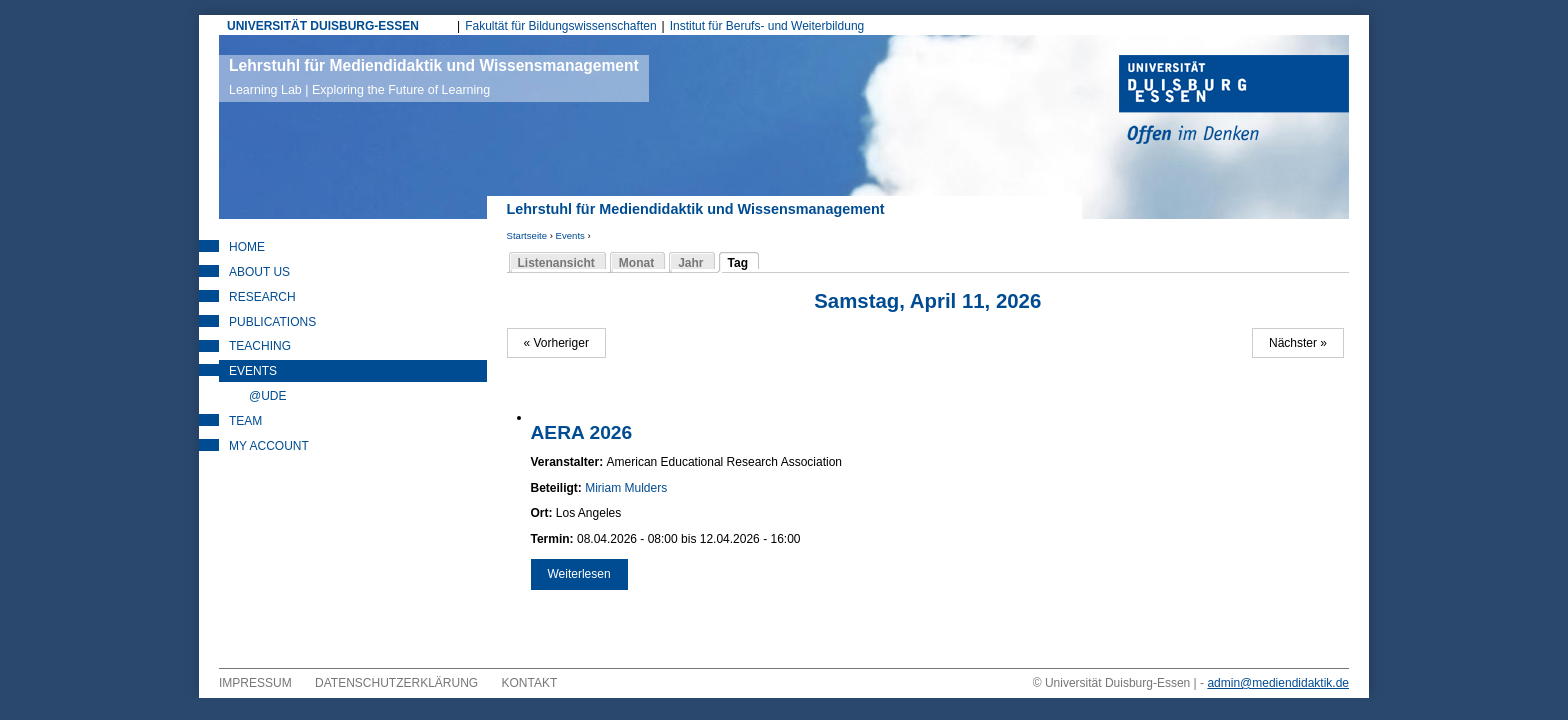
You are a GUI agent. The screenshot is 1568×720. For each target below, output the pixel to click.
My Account (269, 446)
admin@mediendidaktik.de (1278, 683)
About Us (259, 272)
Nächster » (1298, 343)
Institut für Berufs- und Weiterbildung (767, 26)
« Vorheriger (556, 343)
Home (247, 247)
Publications (272, 322)
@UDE (268, 396)
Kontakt (530, 683)
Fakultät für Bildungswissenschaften (560, 26)
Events (570, 235)
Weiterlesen (588, 574)
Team (245, 421)
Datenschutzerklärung (396, 683)
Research (262, 297)
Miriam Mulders (626, 488)
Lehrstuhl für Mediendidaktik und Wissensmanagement (434, 77)
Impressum (255, 683)
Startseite (527, 235)
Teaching (260, 346)
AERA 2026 (582, 432)
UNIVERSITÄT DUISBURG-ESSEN (323, 26)
